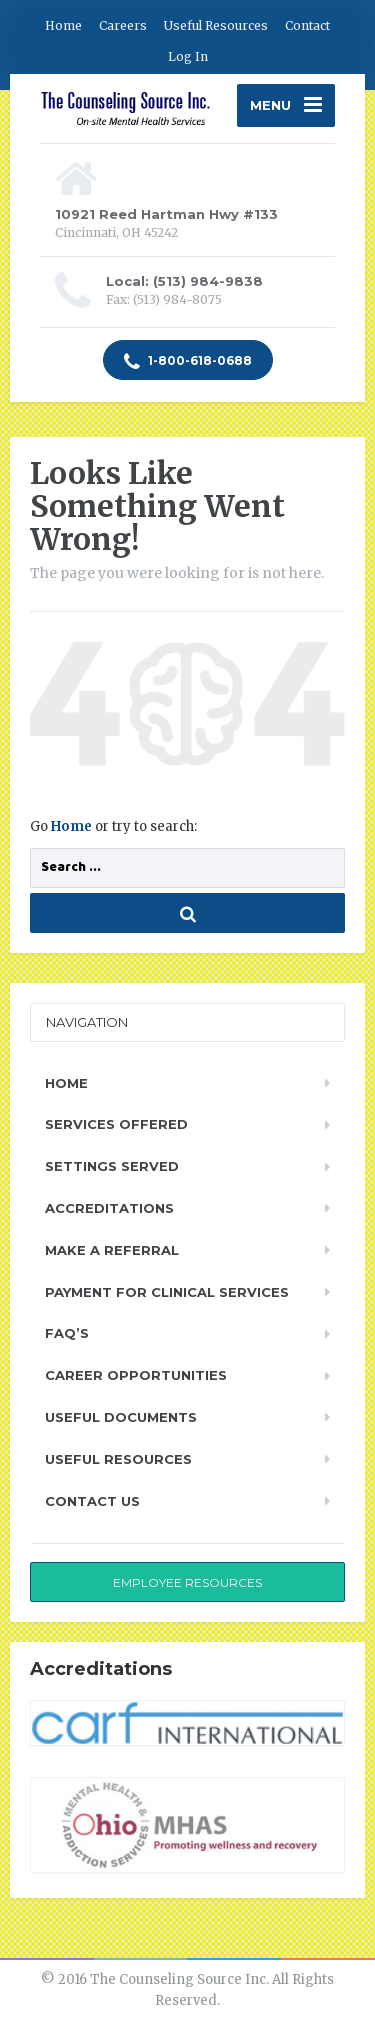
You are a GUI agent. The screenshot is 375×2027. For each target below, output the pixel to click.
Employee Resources (187, 1582)
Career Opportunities (136, 1375)
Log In (188, 56)
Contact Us (92, 1501)
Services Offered (116, 1124)
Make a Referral (112, 1250)
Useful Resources (216, 25)
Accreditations (109, 1208)
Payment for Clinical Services (167, 1292)
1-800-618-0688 (188, 362)
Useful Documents (121, 1417)
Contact (307, 25)
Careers (123, 25)
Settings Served (112, 1166)
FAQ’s (67, 1333)
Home (63, 25)
